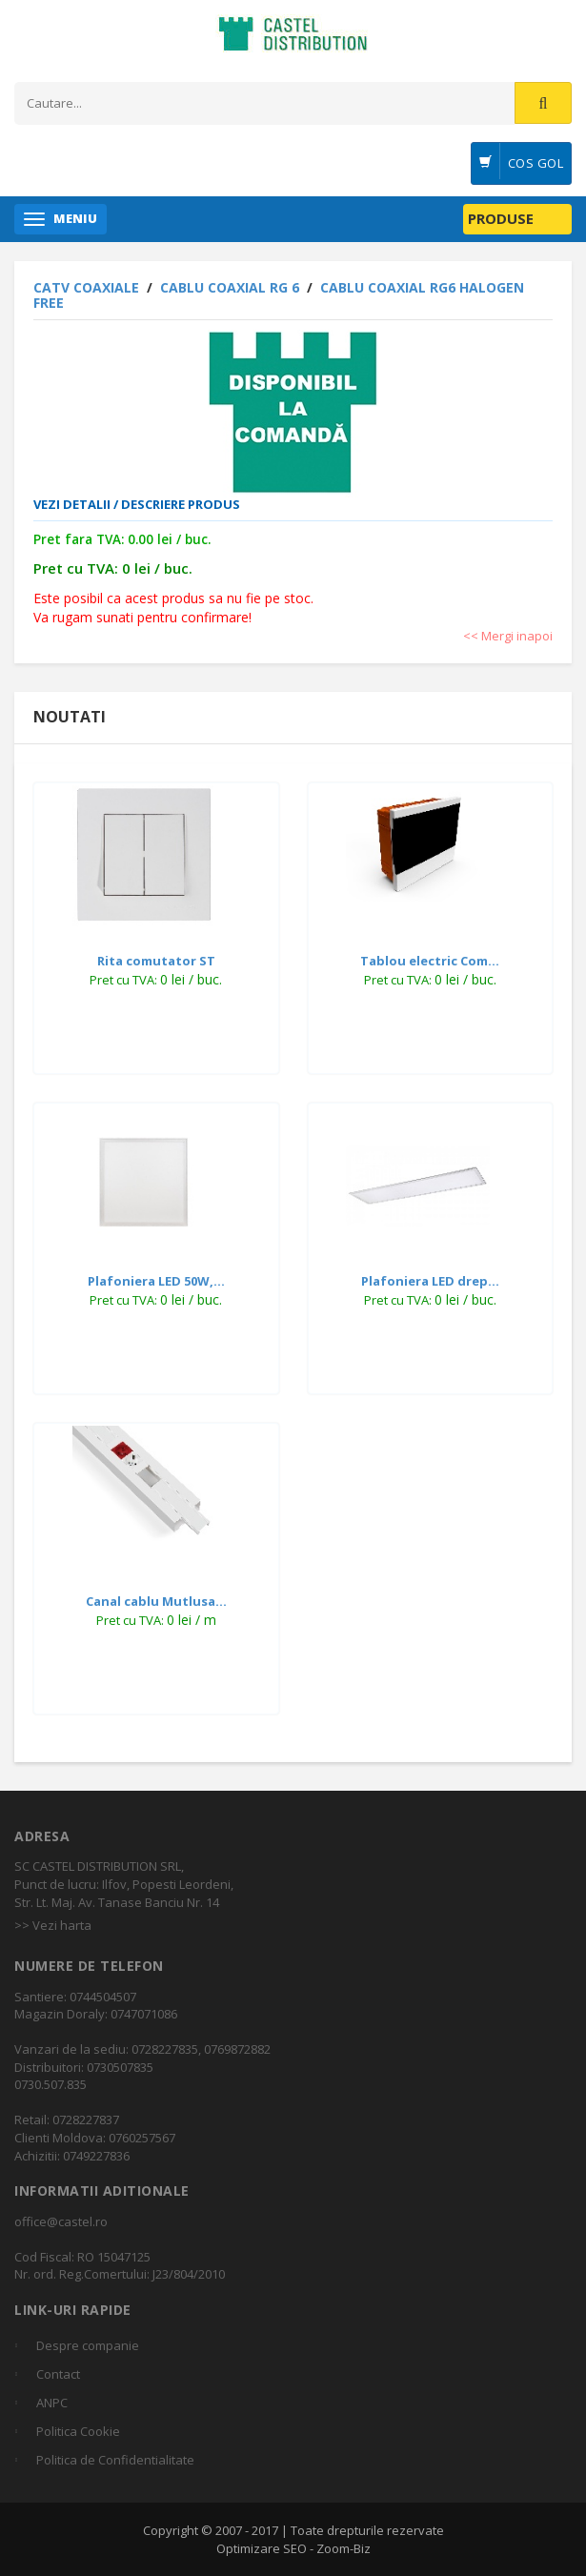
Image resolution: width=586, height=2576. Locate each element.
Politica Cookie (78, 2431)
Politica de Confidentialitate (115, 2459)
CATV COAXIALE (88, 287)
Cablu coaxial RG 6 (231, 287)
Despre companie (87, 2345)
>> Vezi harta (52, 1925)
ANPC (52, 2402)
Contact (58, 2374)
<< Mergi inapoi (508, 635)
